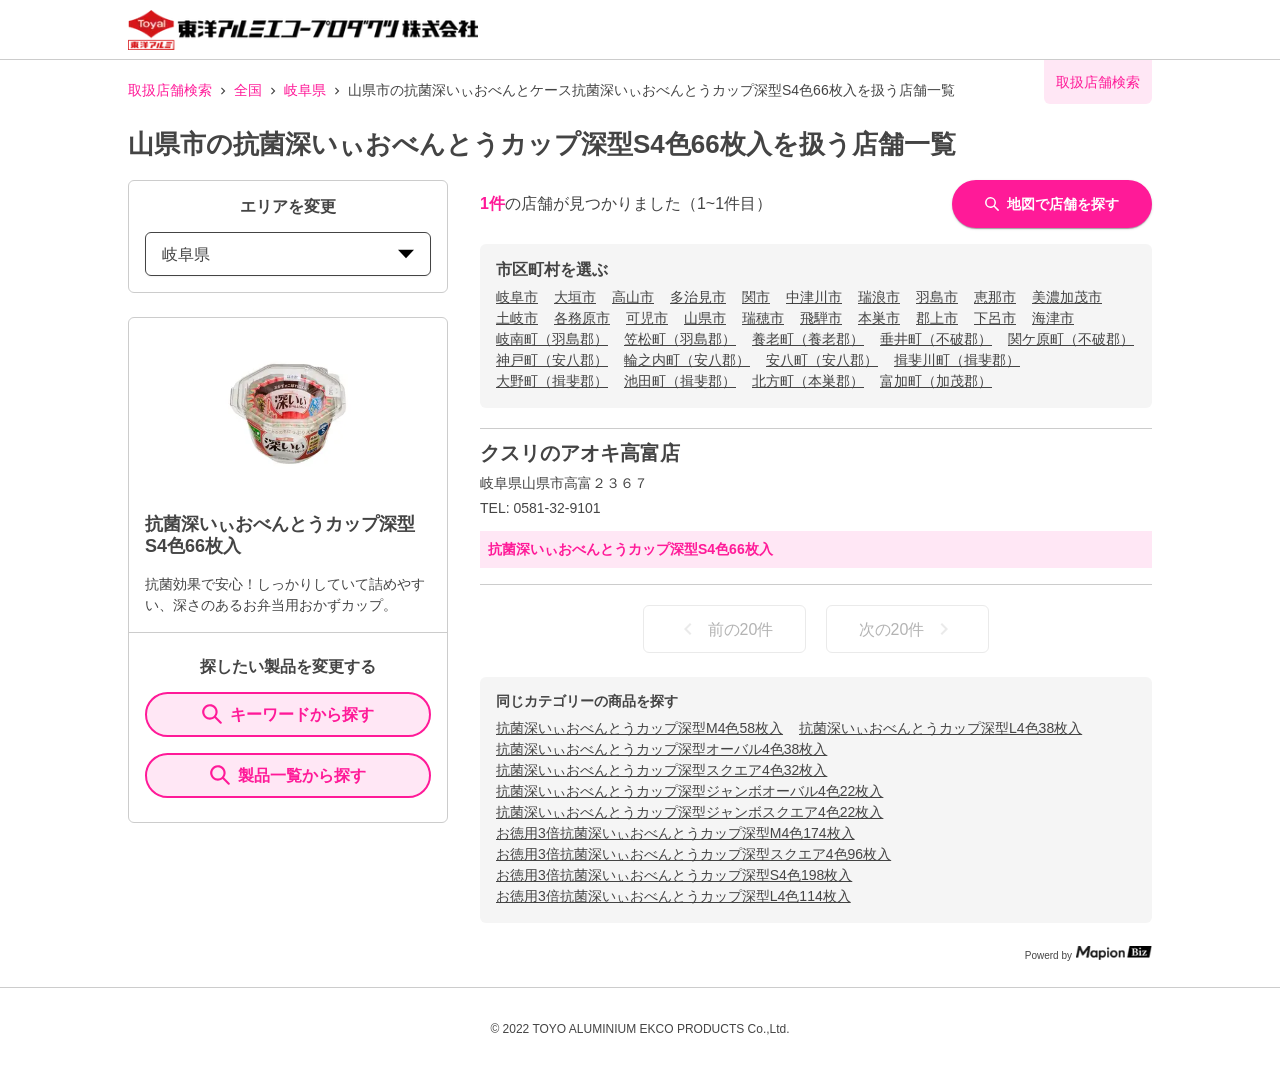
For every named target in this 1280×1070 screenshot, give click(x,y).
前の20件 (725, 629)
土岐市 (517, 318)
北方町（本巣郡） (808, 381)
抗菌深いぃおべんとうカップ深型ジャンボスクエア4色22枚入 (689, 812)
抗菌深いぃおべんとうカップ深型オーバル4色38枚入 (661, 749)
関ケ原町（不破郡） (1071, 339)
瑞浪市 (879, 297)
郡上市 (937, 318)
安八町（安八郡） (822, 360)
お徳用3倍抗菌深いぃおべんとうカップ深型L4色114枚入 (673, 896)
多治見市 (698, 297)
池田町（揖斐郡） (680, 381)
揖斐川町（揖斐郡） (957, 360)
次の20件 (908, 629)
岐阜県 (305, 90)
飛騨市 (821, 318)
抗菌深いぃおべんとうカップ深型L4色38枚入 (940, 728)
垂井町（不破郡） (936, 339)
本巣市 (879, 318)
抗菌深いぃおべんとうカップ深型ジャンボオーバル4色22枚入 (689, 791)
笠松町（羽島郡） (680, 339)
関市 (756, 297)
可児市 (647, 318)
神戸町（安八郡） (552, 360)
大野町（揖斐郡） (552, 381)
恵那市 (995, 297)
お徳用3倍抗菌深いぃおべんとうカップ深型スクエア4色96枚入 (693, 854)
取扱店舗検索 (170, 90)
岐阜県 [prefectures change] (288, 254)
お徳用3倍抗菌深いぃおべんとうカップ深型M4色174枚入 (675, 833)
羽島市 (937, 297)
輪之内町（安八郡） (687, 360)
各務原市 (582, 318)
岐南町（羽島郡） (552, 339)
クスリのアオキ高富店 (580, 453)
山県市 (705, 318)
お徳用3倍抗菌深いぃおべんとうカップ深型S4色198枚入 (674, 875)
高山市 (633, 297)
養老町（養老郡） (808, 339)
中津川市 (814, 297)
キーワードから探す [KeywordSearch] (288, 714)
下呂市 (995, 318)
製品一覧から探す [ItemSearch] (288, 775)
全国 (248, 90)
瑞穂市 (763, 318)
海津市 (1053, 318)
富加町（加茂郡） (936, 381)
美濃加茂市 (1067, 297)
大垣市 (575, 297)
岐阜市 (517, 297)
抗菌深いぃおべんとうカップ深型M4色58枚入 (639, 728)
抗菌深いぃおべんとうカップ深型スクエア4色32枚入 (661, 770)
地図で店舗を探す (1052, 204)
